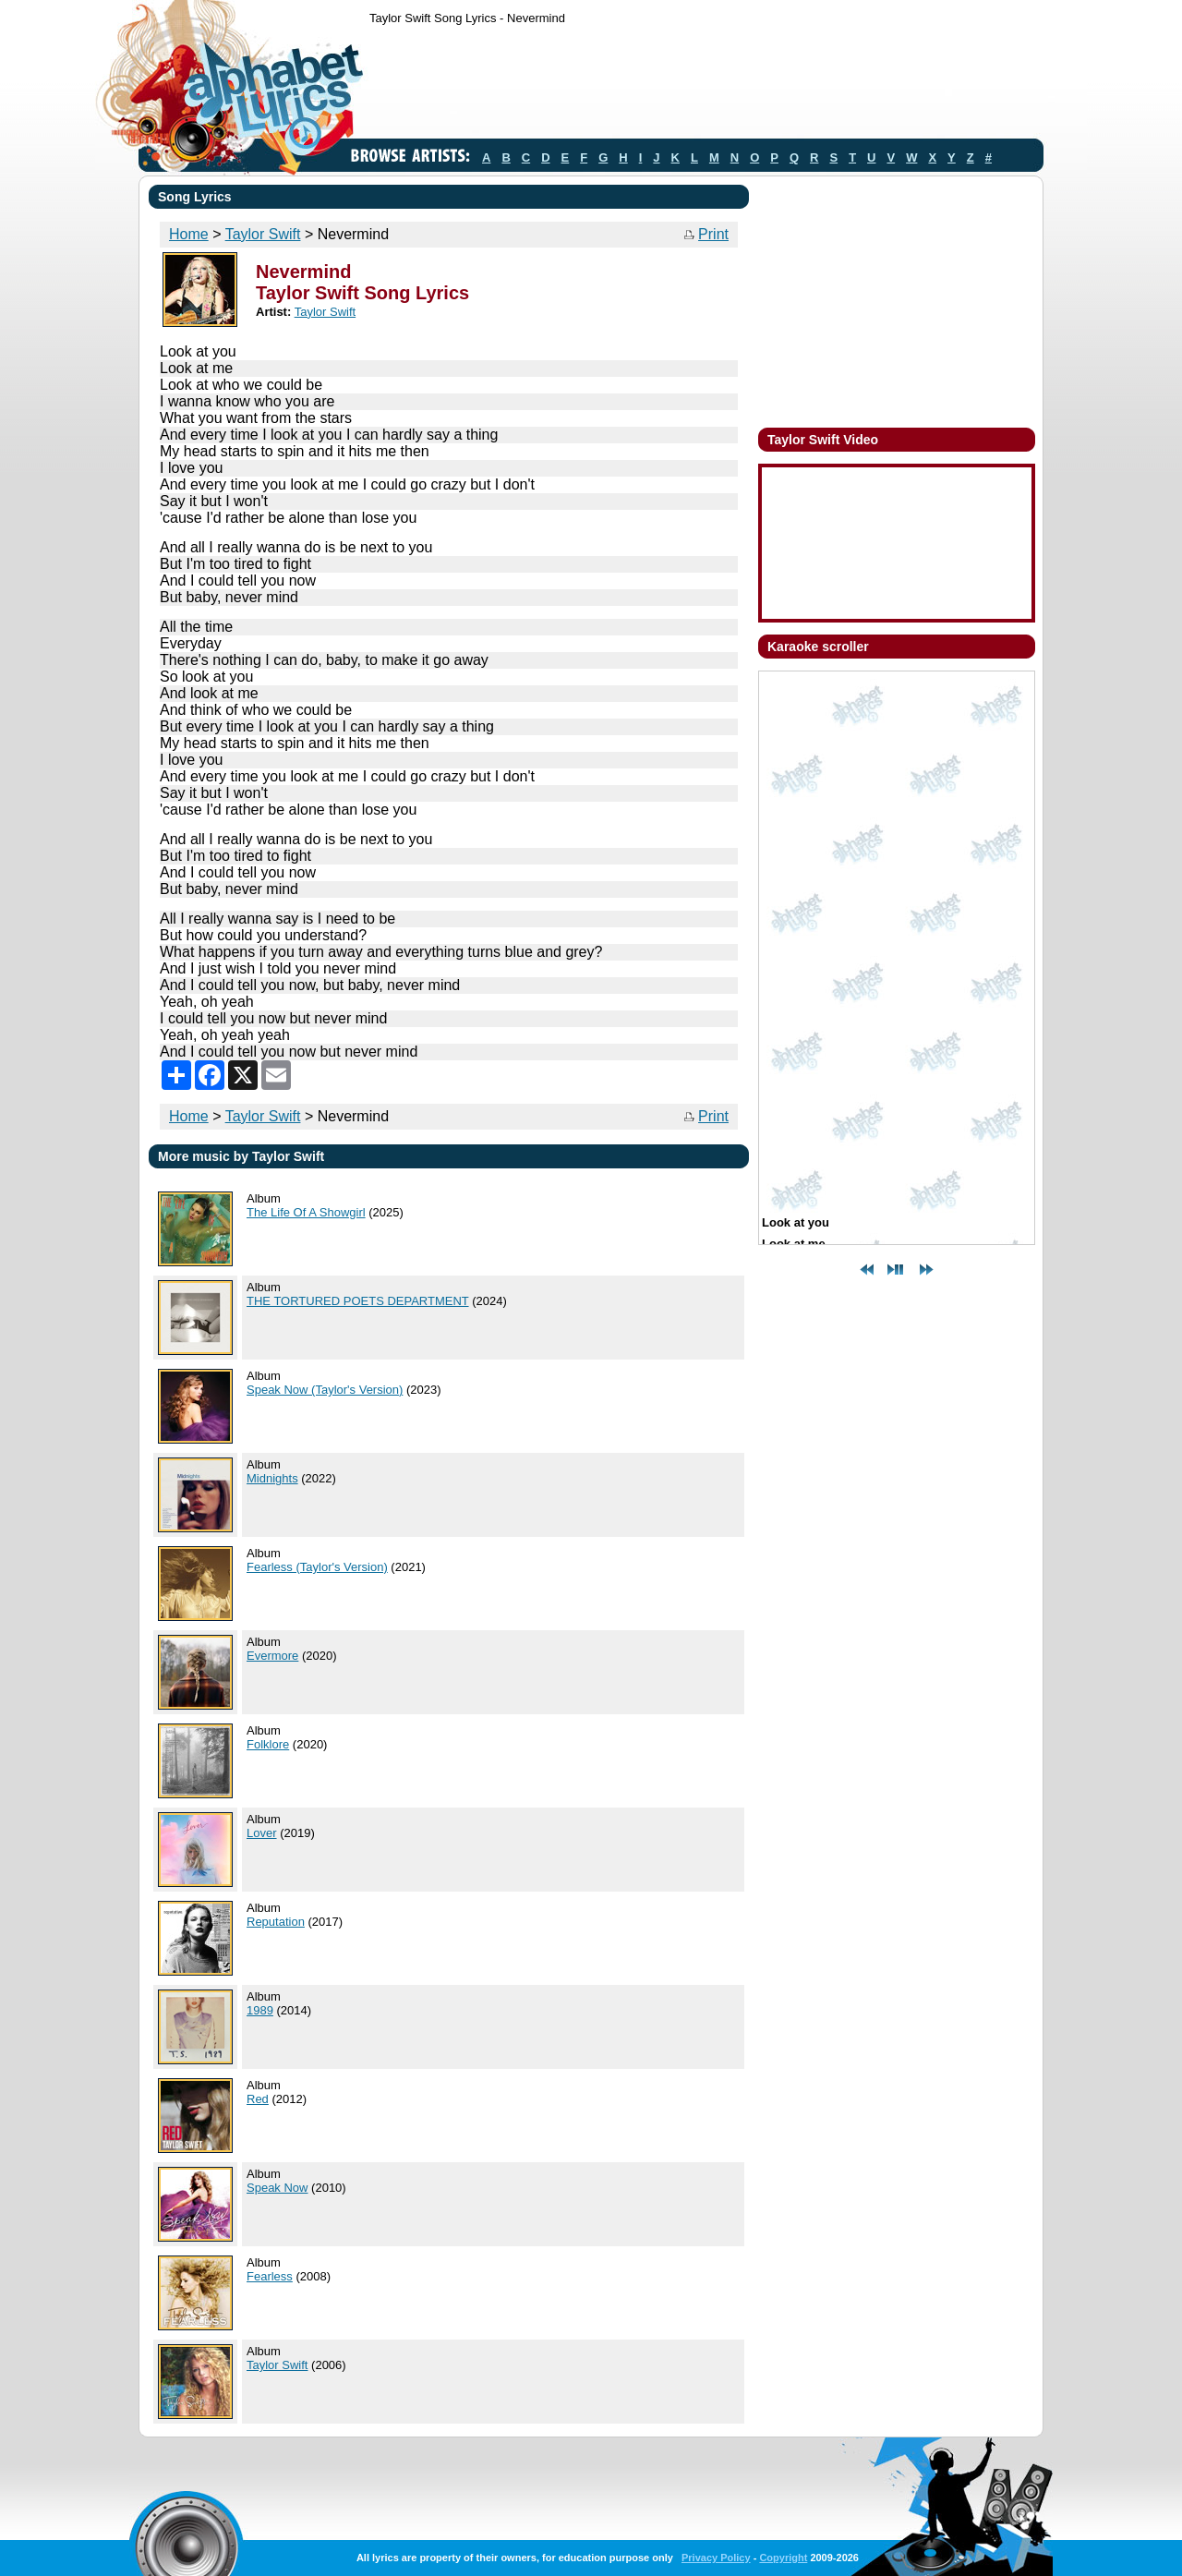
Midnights (272, 1478)
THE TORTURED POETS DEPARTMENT (358, 1301)
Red (258, 2099)
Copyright (783, 2557)
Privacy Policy (716, 2557)
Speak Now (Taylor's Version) (325, 1390)
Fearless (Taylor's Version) (317, 1567)
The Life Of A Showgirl (306, 1212)
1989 (260, 2010)
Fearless (270, 2276)
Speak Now (277, 2188)
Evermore (272, 1656)
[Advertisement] (705, 85)
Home (189, 234)
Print (713, 234)
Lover (262, 1833)
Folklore (268, 1744)
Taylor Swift (263, 234)
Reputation (276, 1922)
